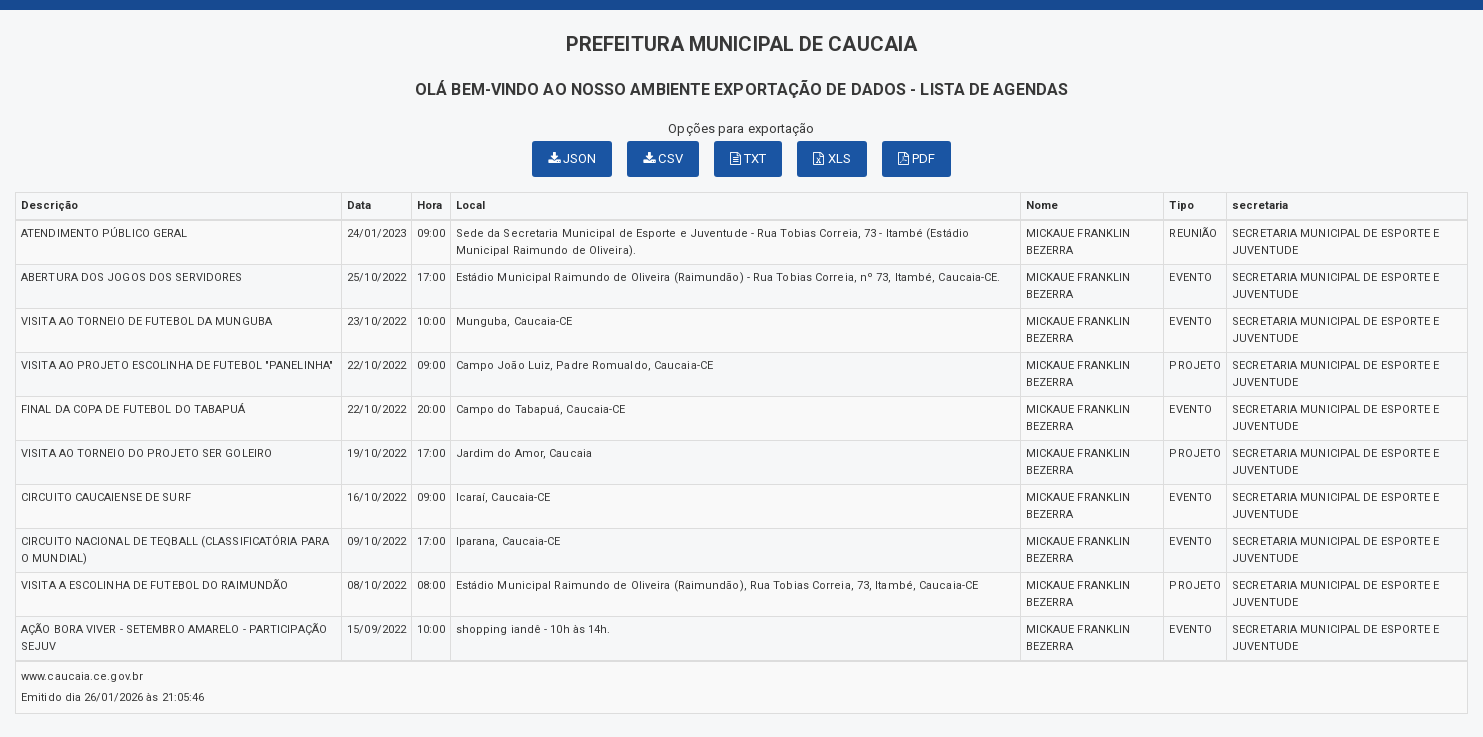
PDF (917, 158)
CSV (663, 158)
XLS (832, 158)
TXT (748, 158)
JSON (572, 158)
